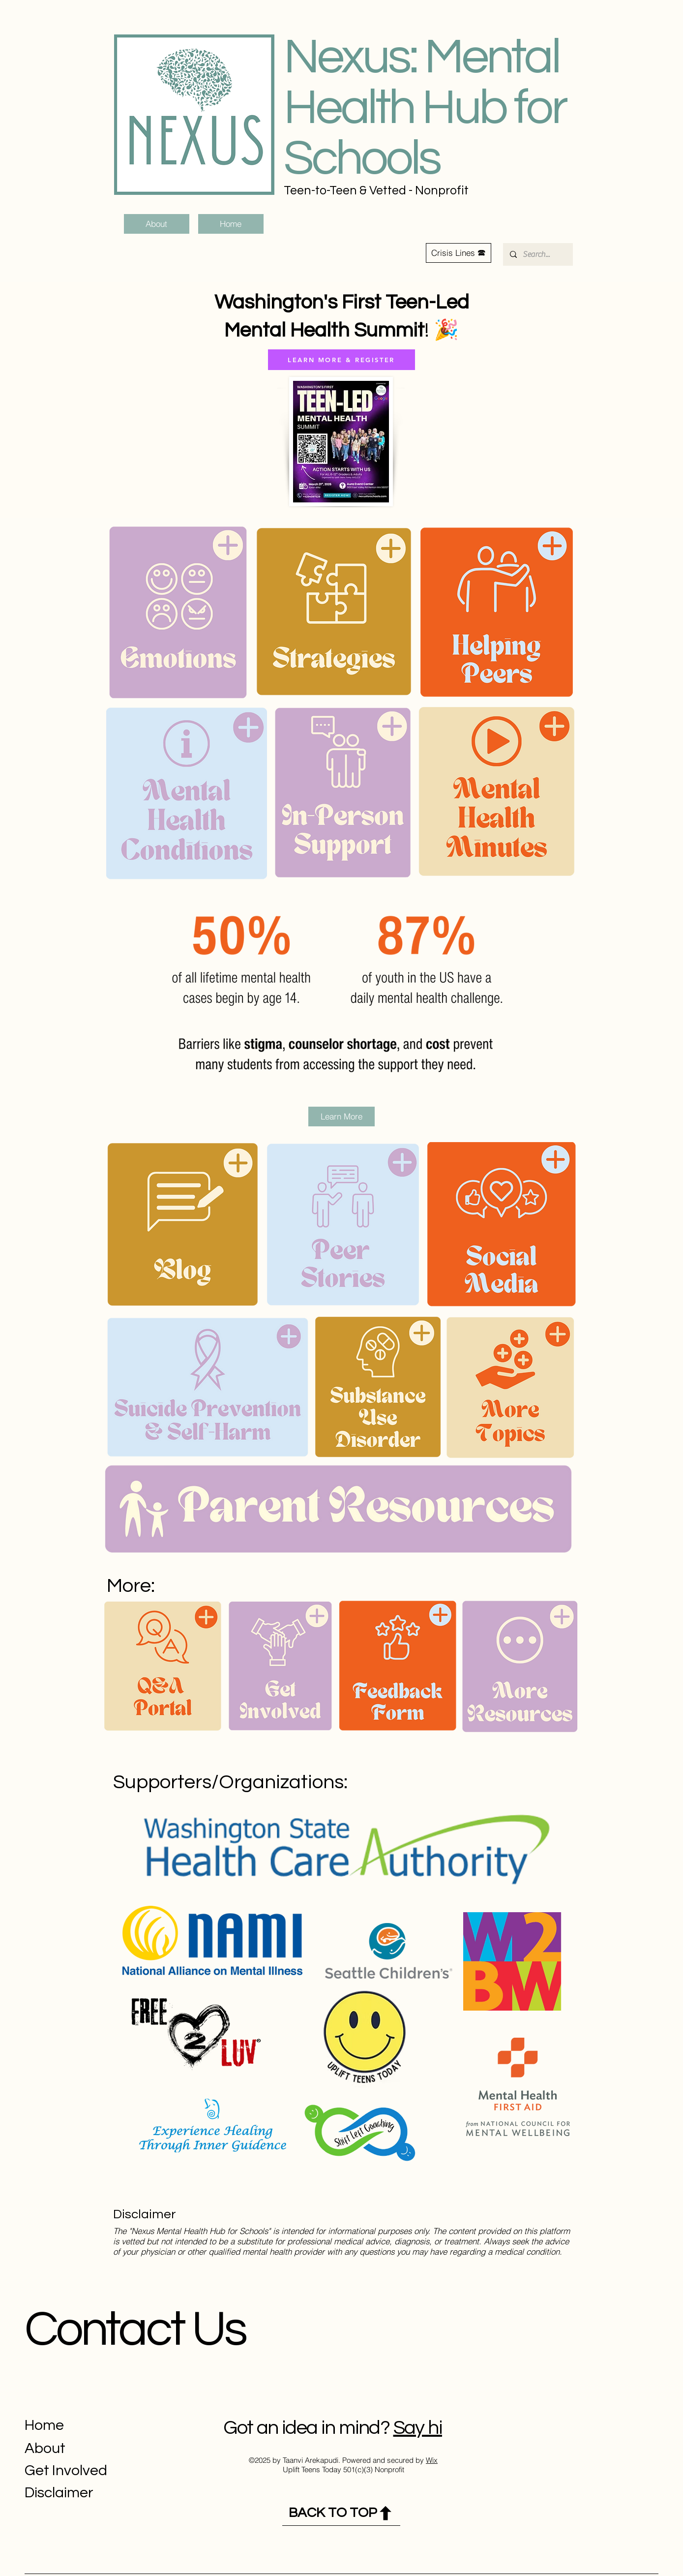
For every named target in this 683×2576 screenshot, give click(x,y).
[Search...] (537, 254)
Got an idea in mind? (306, 2428)
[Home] (231, 224)
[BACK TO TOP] (341, 2513)
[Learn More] (341, 1116)
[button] (458, 253)
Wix (432, 2460)
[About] (156, 224)
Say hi (417, 2428)
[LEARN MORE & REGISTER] (341, 359)
